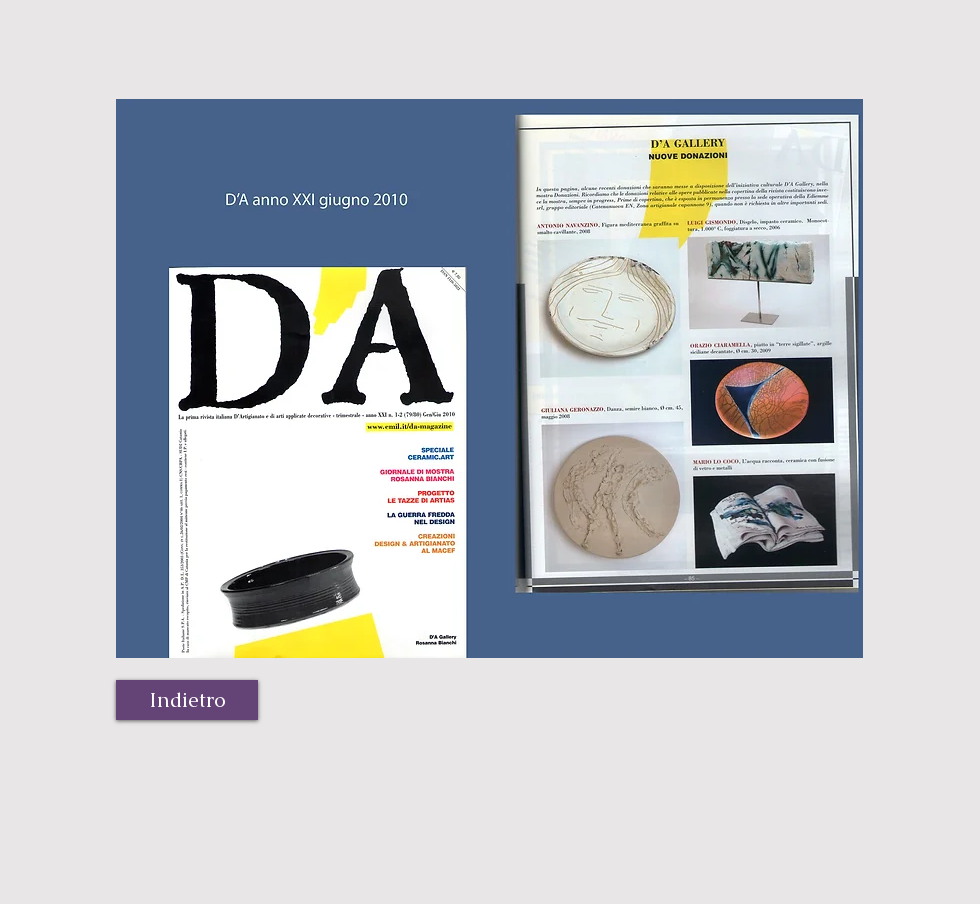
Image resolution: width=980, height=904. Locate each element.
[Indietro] (187, 700)
